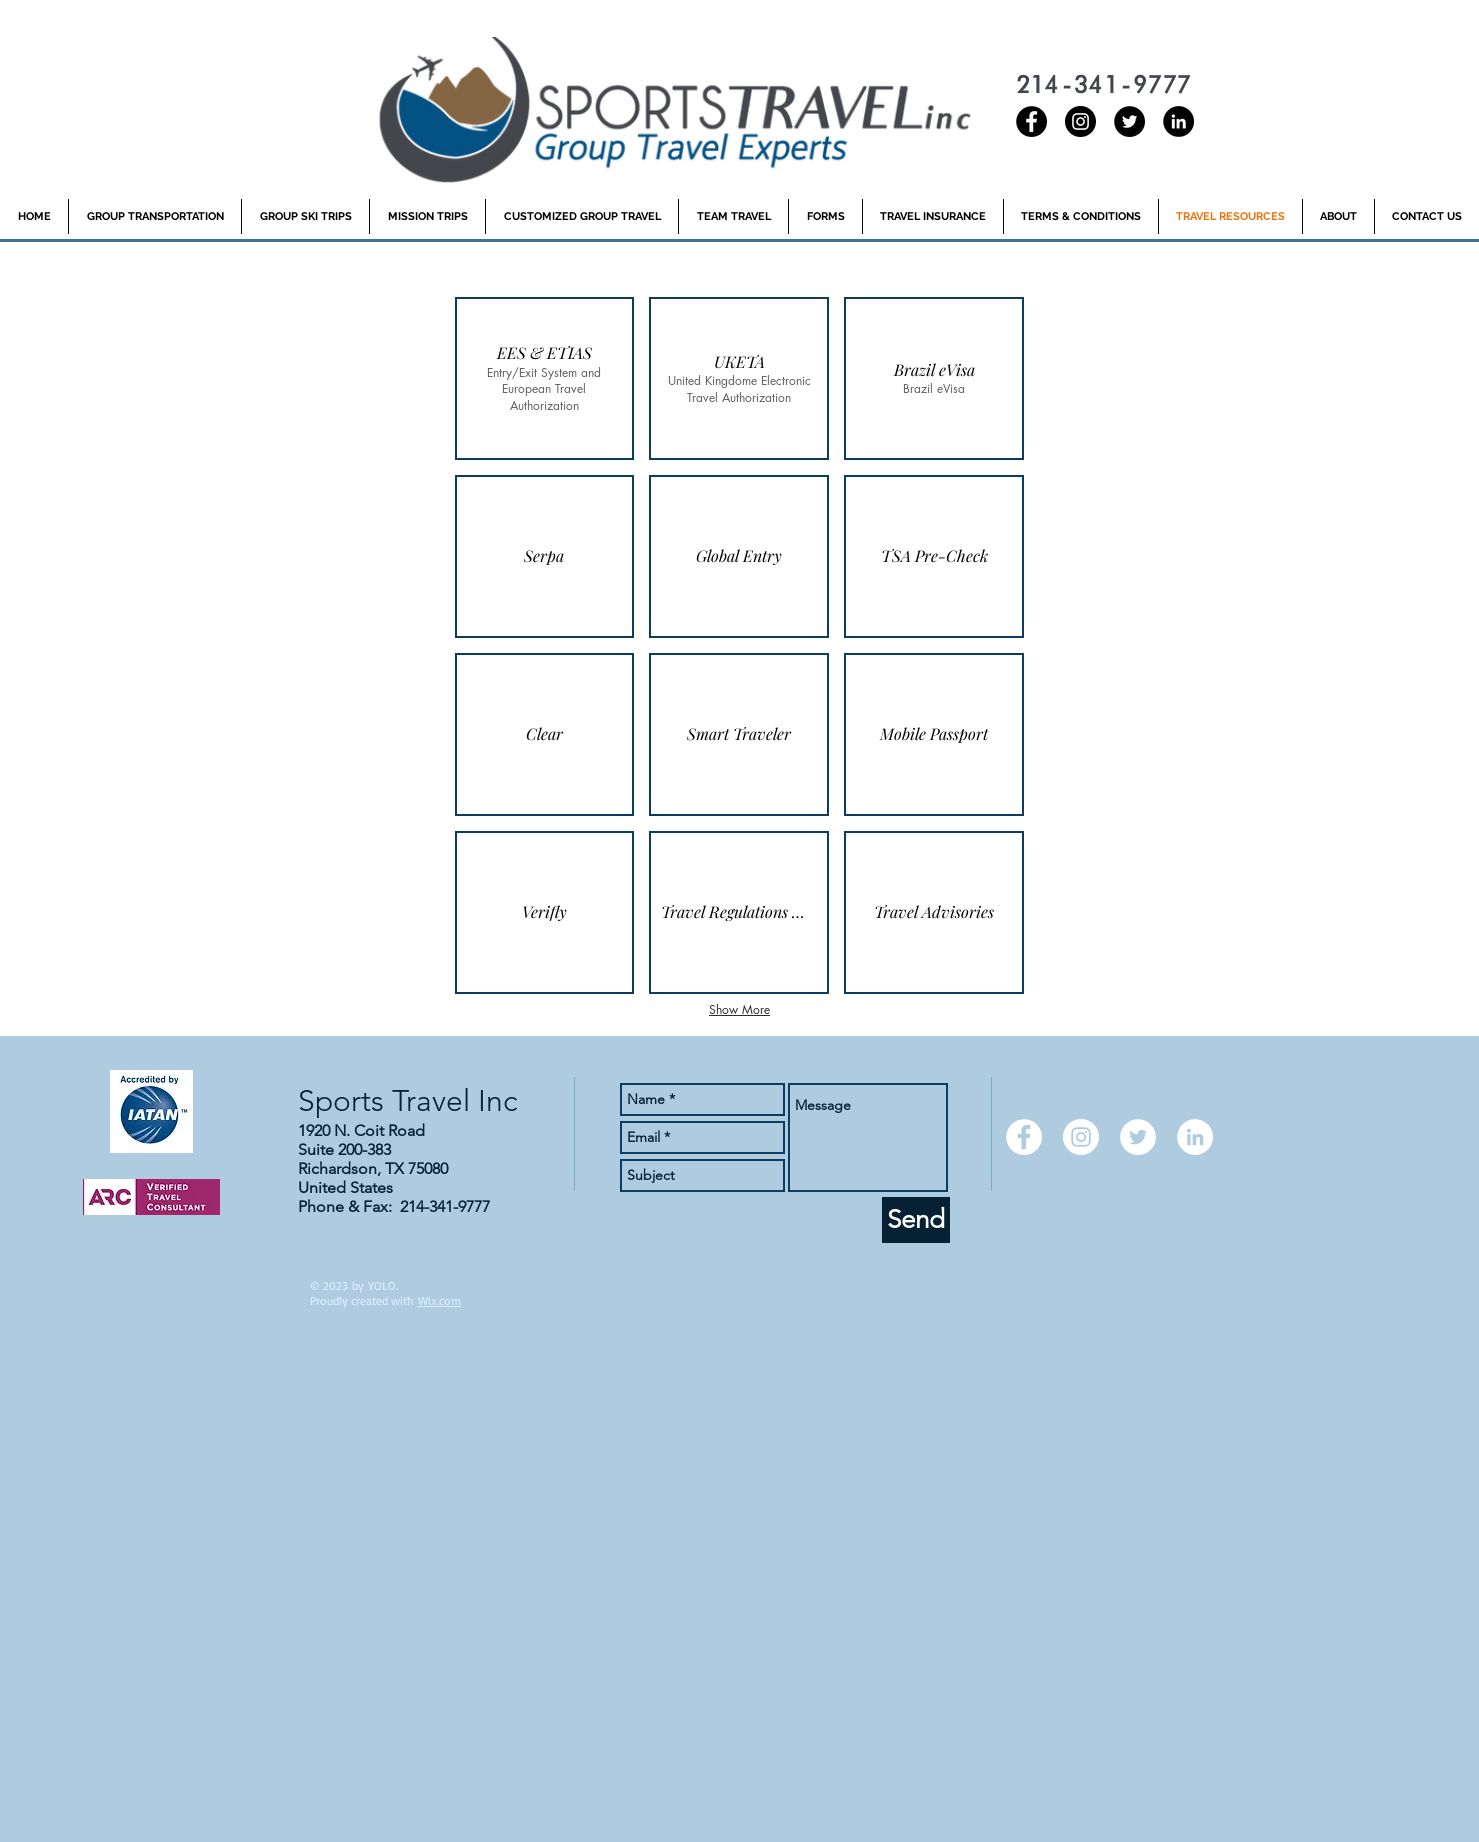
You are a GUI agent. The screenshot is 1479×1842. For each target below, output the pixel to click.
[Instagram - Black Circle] (1080, 121)
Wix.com (439, 1300)
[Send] (916, 1220)
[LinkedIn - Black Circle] (1178, 121)
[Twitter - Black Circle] (1129, 121)
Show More (739, 1009)
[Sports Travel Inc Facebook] (1031, 121)
